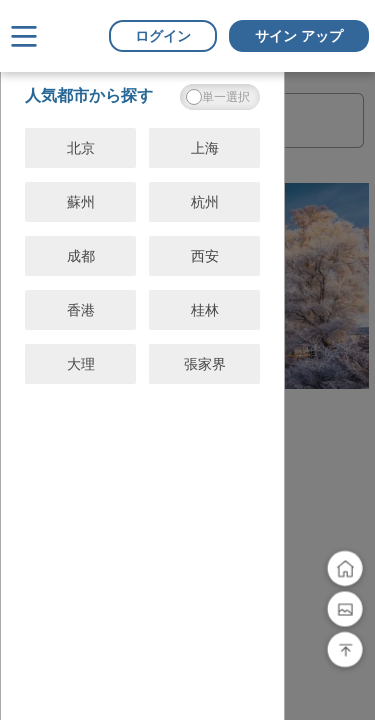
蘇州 (81, 202)
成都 (81, 256)
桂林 (205, 310)
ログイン (163, 36)
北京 (81, 148)
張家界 (205, 364)
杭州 (205, 202)
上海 (205, 148)
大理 (81, 364)
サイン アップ (299, 36)
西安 (205, 256)
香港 (81, 310)
